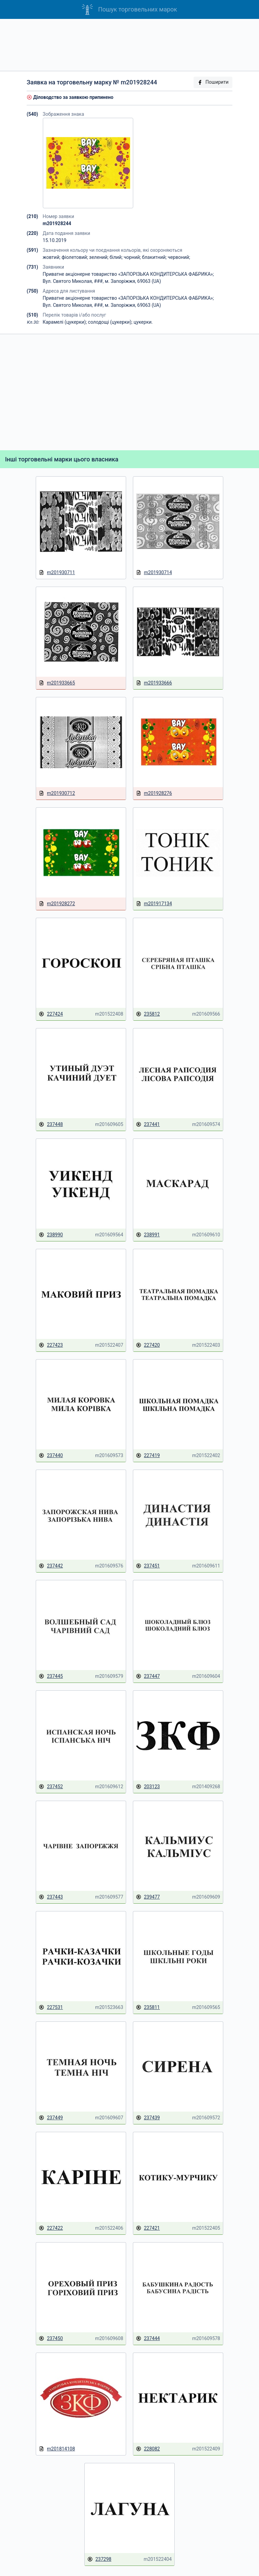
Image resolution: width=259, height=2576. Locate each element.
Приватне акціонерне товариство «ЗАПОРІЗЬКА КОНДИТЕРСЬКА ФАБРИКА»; (128, 274)
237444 (148, 2338)
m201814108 (57, 2449)
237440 (51, 1455)
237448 (51, 1124)
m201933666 (154, 683)
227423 (51, 1345)
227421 (148, 2228)
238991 (148, 1235)
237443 (51, 1897)
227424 (51, 1014)
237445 (51, 1676)
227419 (148, 1455)
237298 (99, 2559)
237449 (51, 2118)
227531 (51, 2007)
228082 (148, 2449)
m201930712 (57, 793)
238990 (51, 1235)
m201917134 (154, 904)
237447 (148, 1676)
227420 (148, 1345)
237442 (51, 1566)
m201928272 (57, 904)
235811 (148, 2007)
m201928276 (154, 793)
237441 (148, 1124)
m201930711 (57, 572)
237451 (148, 1566)
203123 (148, 1787)
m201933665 (57, 683)
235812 (148, 1014)
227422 (51, 2228)
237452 (51, 1787)
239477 (148, 1897)
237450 (51, 2338)
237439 (148, 2118)
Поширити (212, 82)
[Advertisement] (129, 45)
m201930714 (154, 572)
